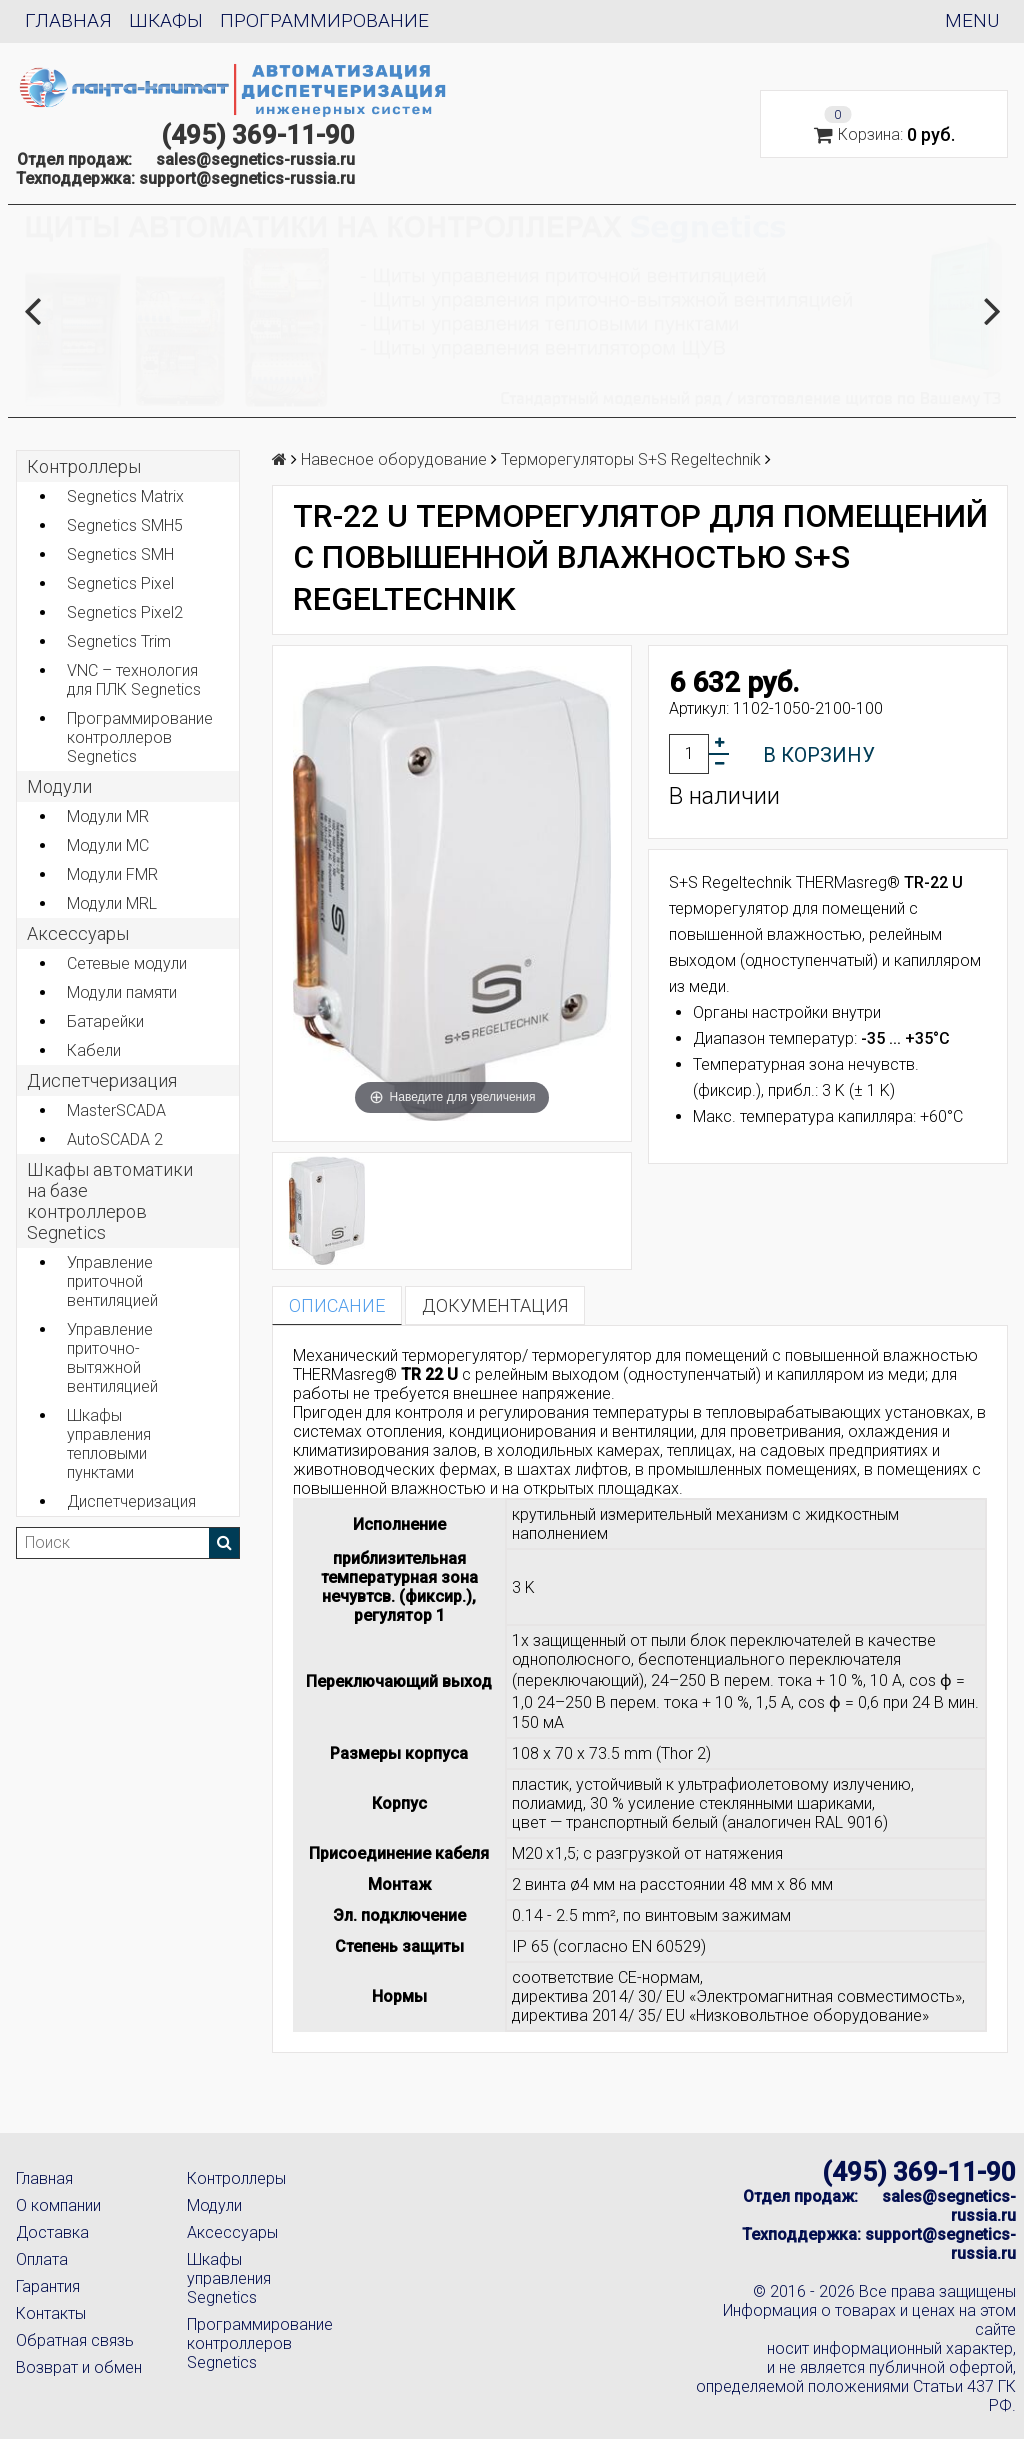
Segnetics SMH (120, 554)
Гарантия (48, 2286)
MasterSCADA (116, 1110)
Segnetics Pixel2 (125, 612)
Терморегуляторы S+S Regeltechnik (631, 459)
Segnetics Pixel (120, 583)
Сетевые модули (127, 963)
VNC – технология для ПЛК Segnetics (134, 680)
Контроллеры (84, 466)
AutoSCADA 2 (115, 1139)
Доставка (52, 2232)
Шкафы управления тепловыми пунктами (109, 1444)
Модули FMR (112, 874)
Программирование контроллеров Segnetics (140, 737)
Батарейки (105, 1021)
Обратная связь (75, 2340)
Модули (59, 786)
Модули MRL (112, 903)
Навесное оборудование (394, 459)
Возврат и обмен (79, 2367)
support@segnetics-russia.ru (247, 178)
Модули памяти (122, 992)
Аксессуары (232, 2232)
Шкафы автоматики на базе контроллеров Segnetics (110, 1201)
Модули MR (108, 816)
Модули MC (108, 845)
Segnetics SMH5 (125, 525)
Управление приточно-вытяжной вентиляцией (112, 1358)
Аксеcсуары (78, 933)
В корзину (819, 755)
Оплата (42, 2259)
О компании (58, 2205)
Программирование (324, 20)
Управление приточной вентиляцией (112, 1281)
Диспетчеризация (102, 1080)
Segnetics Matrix (125, 496)
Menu (972, 20)
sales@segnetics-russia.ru (255, 159)
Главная (68, 20)
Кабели (94, 1050)
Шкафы (166, 20)
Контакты (51, 2313)
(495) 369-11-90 (258, 135)
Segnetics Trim (119, 641)
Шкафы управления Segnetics (229, 2278)
